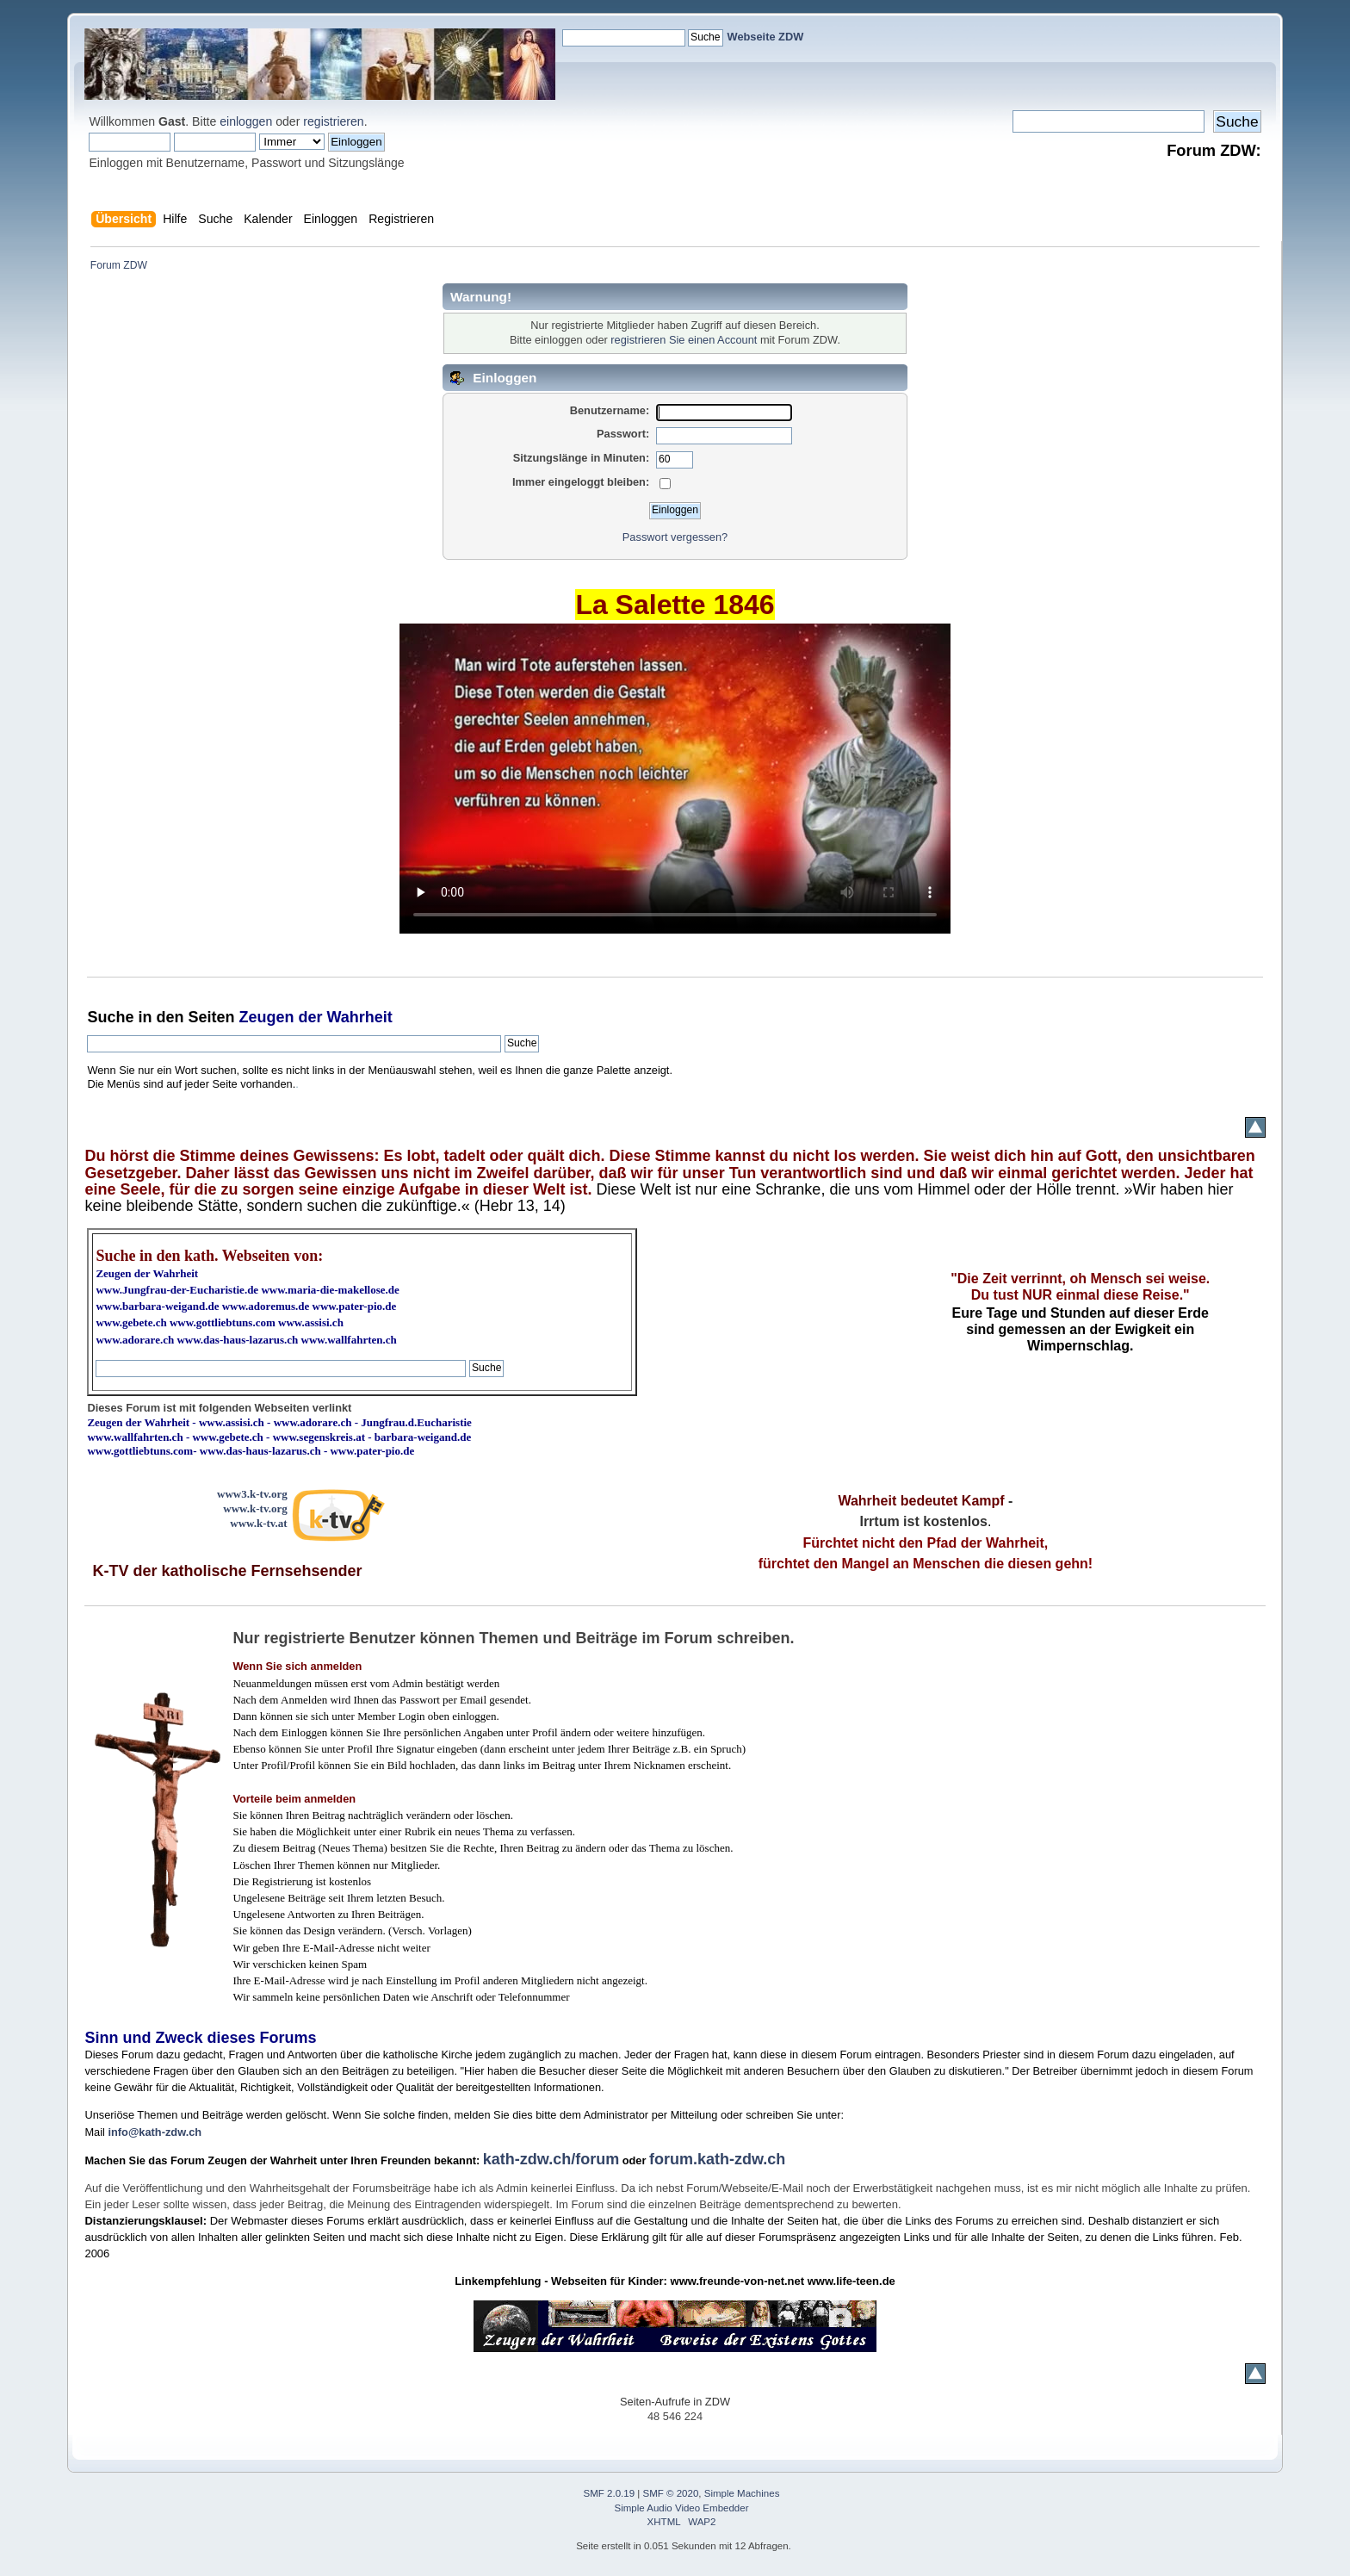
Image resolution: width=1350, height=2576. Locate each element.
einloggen (246, 121)
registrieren (333, 121)
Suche (110, 1017)
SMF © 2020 (671, 2493)
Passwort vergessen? (675, 537)
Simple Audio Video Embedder (682, 2508)
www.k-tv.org (255, 1508)
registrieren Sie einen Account (683, 339)
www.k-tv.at (258, 1523)
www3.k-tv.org (252, 1493)
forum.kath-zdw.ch (717, 2159)
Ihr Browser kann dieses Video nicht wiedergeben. (675, 779)
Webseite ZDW (766, 36)
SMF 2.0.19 (609, 2493)
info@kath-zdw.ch (154, 2132)
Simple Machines (742, 2493)
